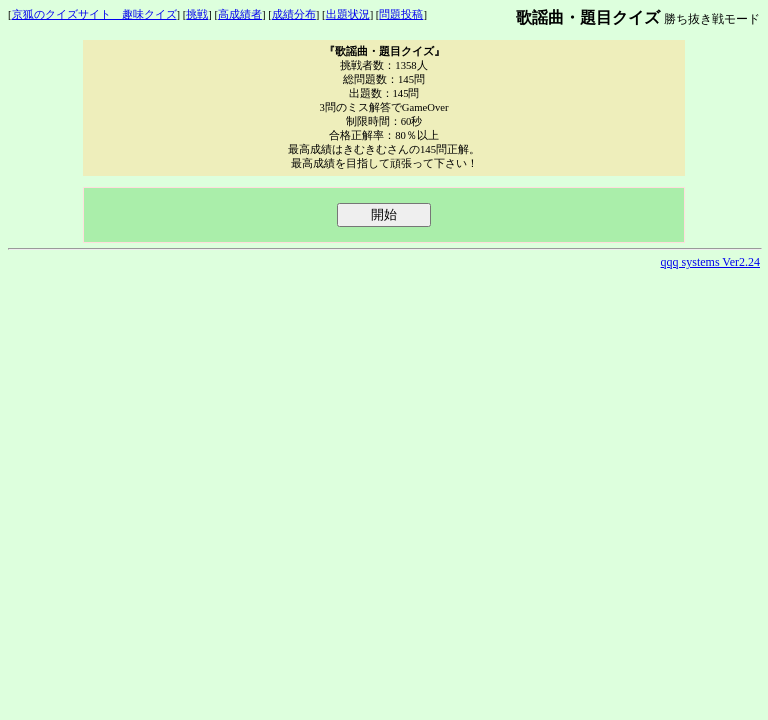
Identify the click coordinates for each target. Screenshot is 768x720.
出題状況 (348, 14)
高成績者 (240, 14)
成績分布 (294, 14)
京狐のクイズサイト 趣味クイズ (94, 14)
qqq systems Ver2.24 (710, 262)
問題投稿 (401, 14)
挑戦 (197, 14)
